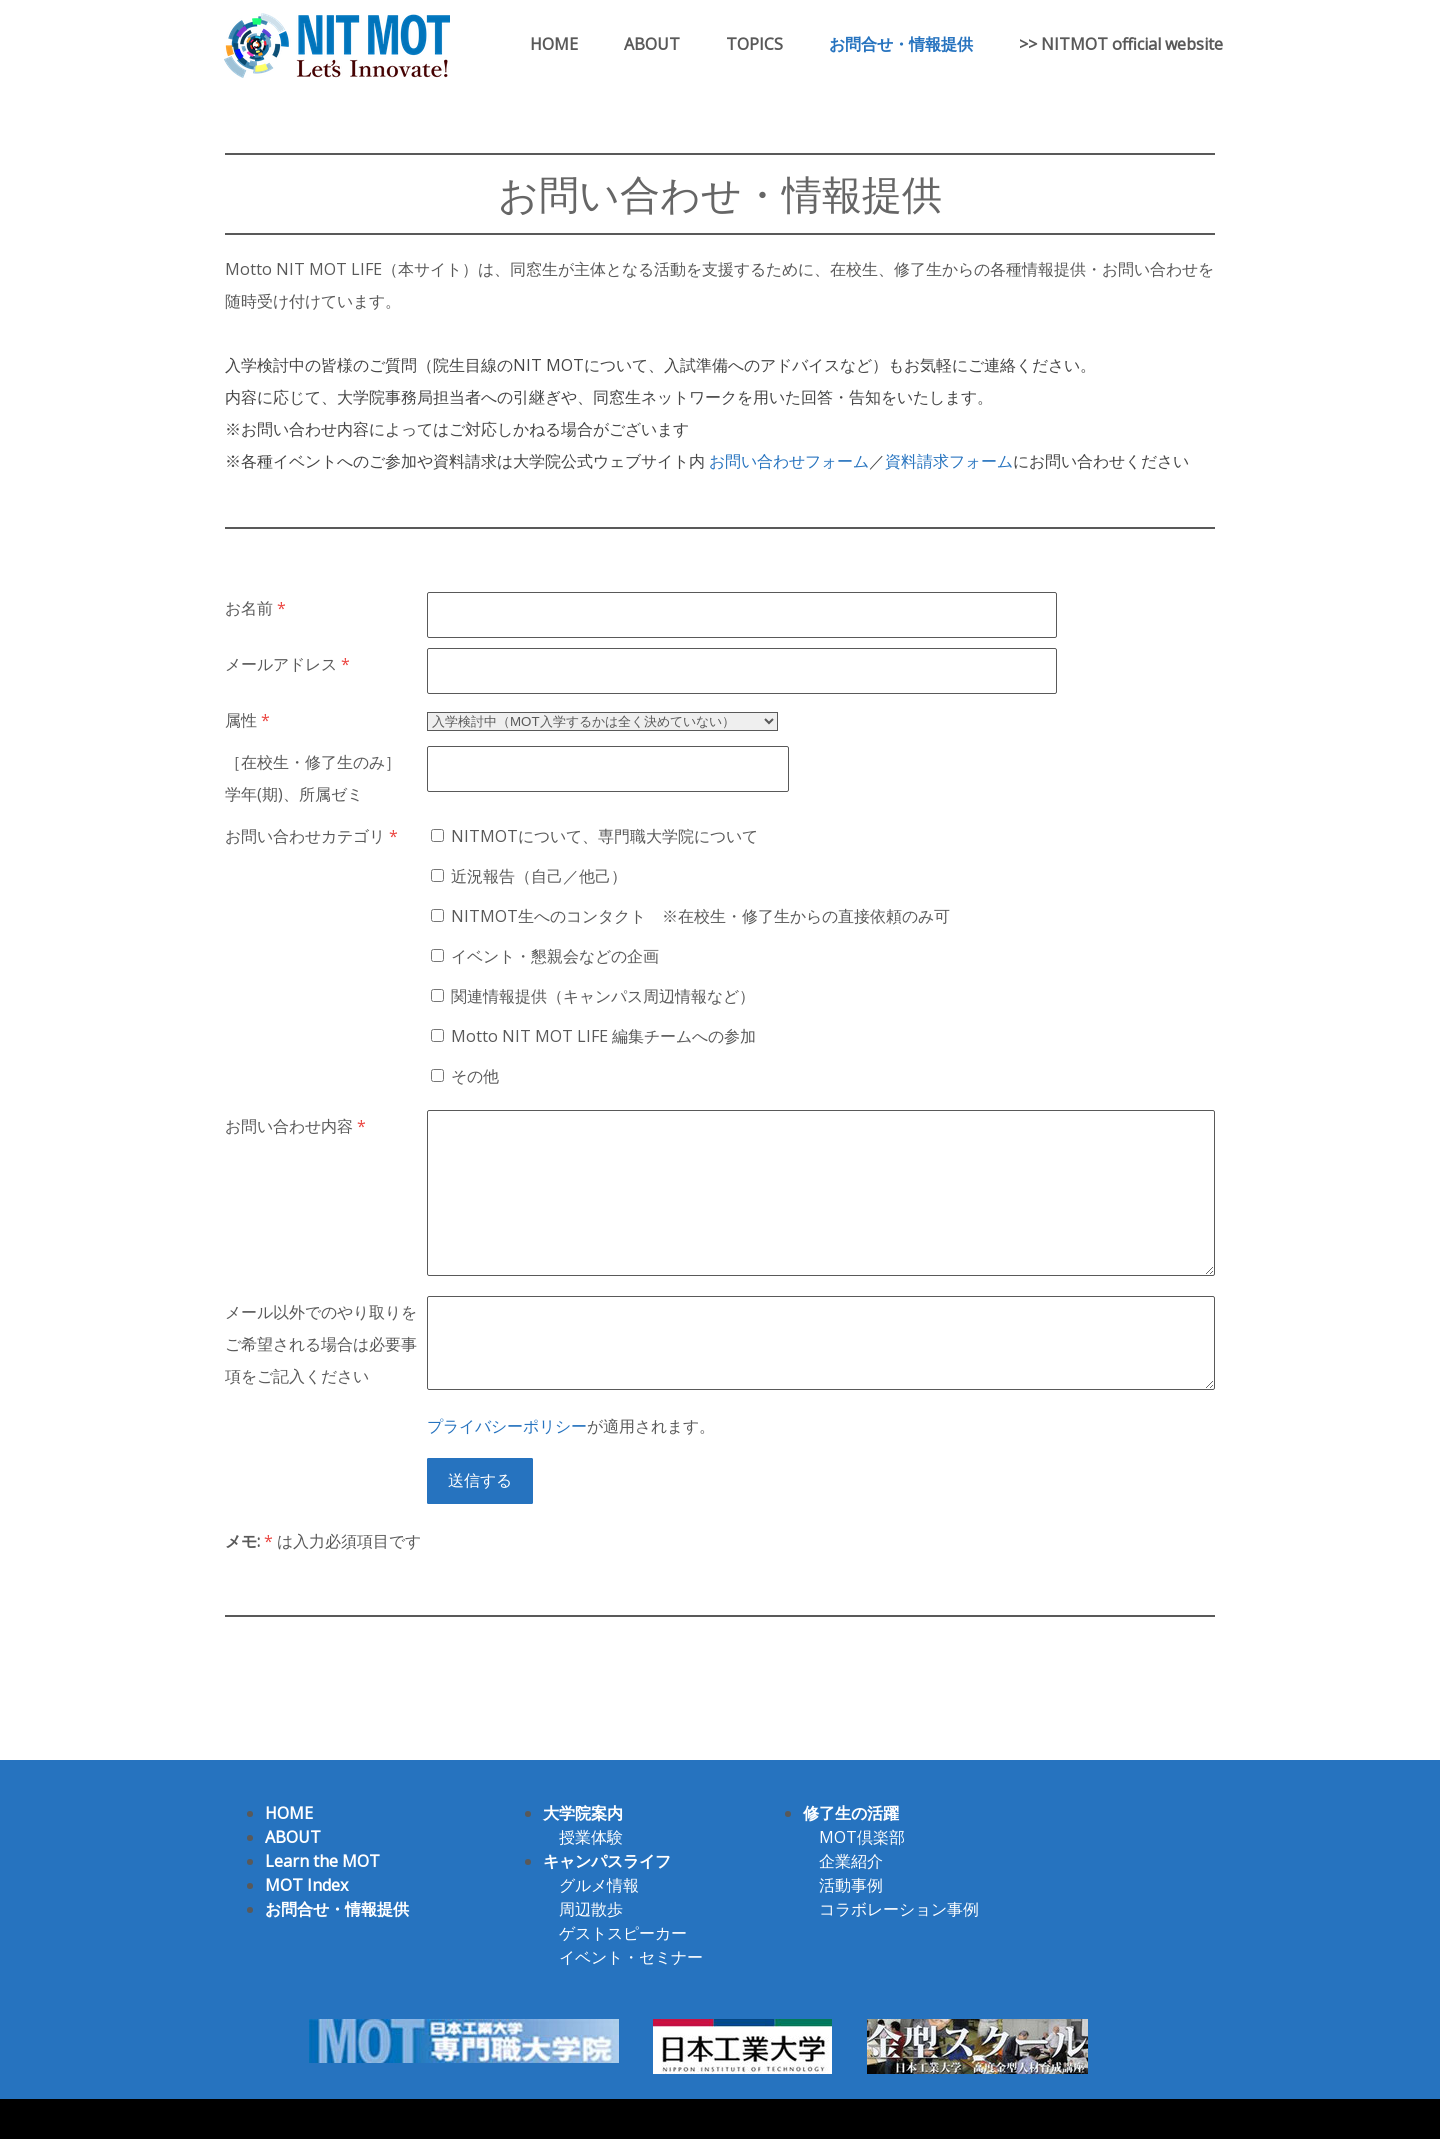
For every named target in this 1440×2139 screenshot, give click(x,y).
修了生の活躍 (851, 1813)
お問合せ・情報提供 (901, 44)
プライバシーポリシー (507, 1426)
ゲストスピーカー (623, 1933)
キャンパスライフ (607, 1861)
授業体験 (591, 1837)
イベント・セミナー (631, 1957)
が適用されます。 (571, 1426)
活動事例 (851, 1885)
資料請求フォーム (949, 461)
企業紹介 (851, 1861)
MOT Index (306, 1885)
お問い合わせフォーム (789, 461)
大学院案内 (583, 1813)
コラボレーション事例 (899, 1909)
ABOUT (652, 44)
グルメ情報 (599, 1885)
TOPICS (754, 44)
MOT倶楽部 (862, 1837)
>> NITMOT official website (1121, 44)
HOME (554, 44)
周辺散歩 (591, 1909)
